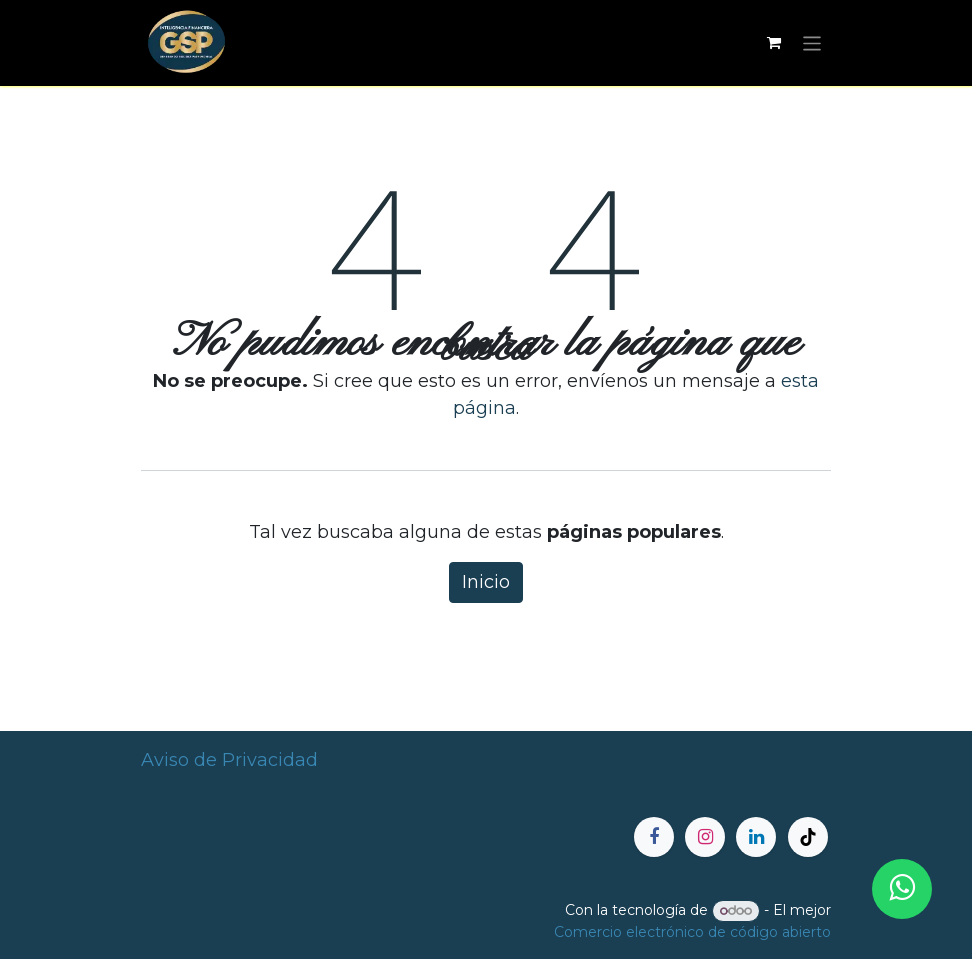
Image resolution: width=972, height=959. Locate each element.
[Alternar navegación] (812, 42)
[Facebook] (654, 837)
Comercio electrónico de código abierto (692, 932)
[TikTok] (808, 837)
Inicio (486, 582)
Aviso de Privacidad (229, 760)
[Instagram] (705, 837)
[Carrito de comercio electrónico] (774, 43)
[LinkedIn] (756, 837)
